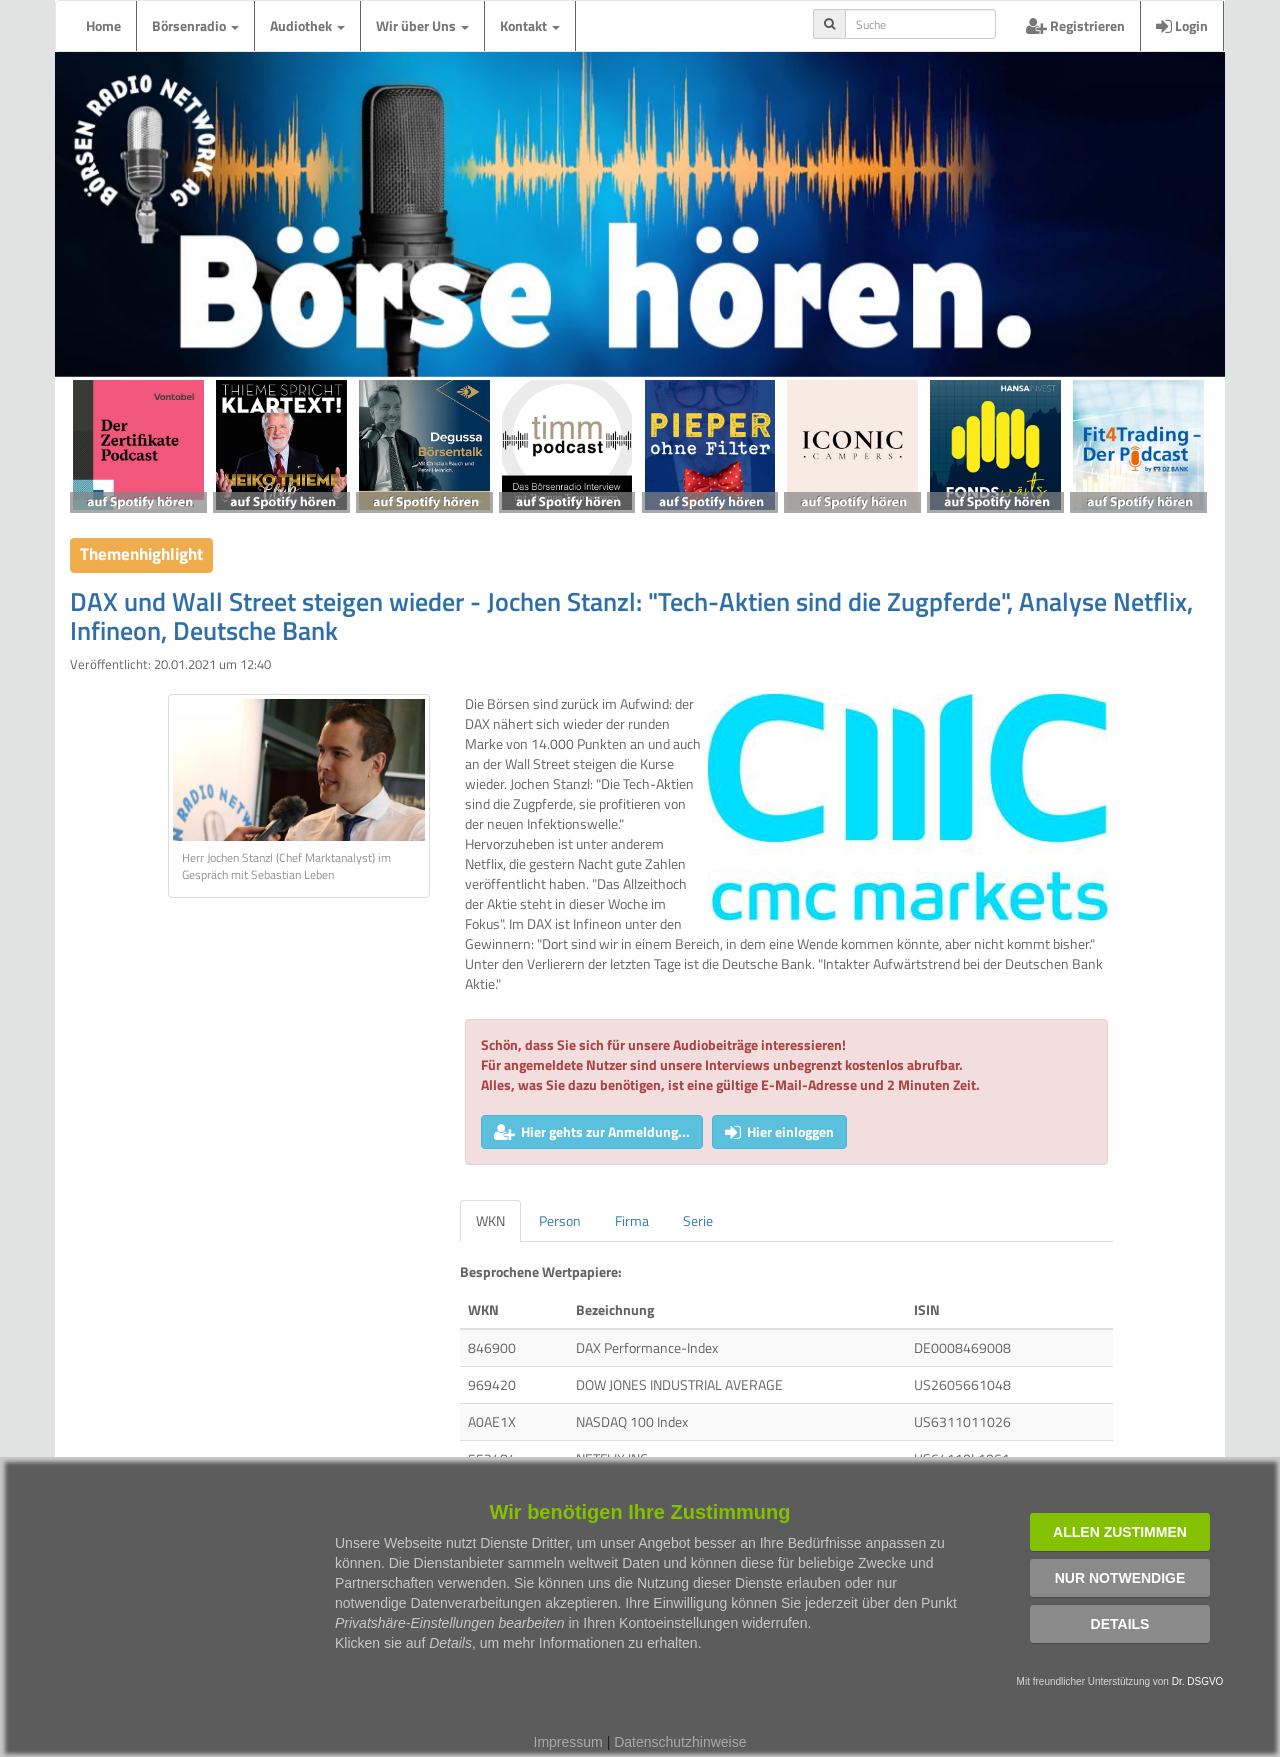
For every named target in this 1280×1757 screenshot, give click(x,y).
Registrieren (1075, 25)
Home (103, 25)
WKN (490, 1220)
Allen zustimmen (1120, 1532)
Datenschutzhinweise (680, 1742)
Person (560, 1220)
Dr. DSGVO (1198, 1681)
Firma (632, 1220)
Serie (698, 1220)
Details (1120, 1624)
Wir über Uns (422, 25)
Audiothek (307, 25)
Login (1182, 25)
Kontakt (530, 25)
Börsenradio (195, 25)
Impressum (568, 1742)
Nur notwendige (1120, 1578)
